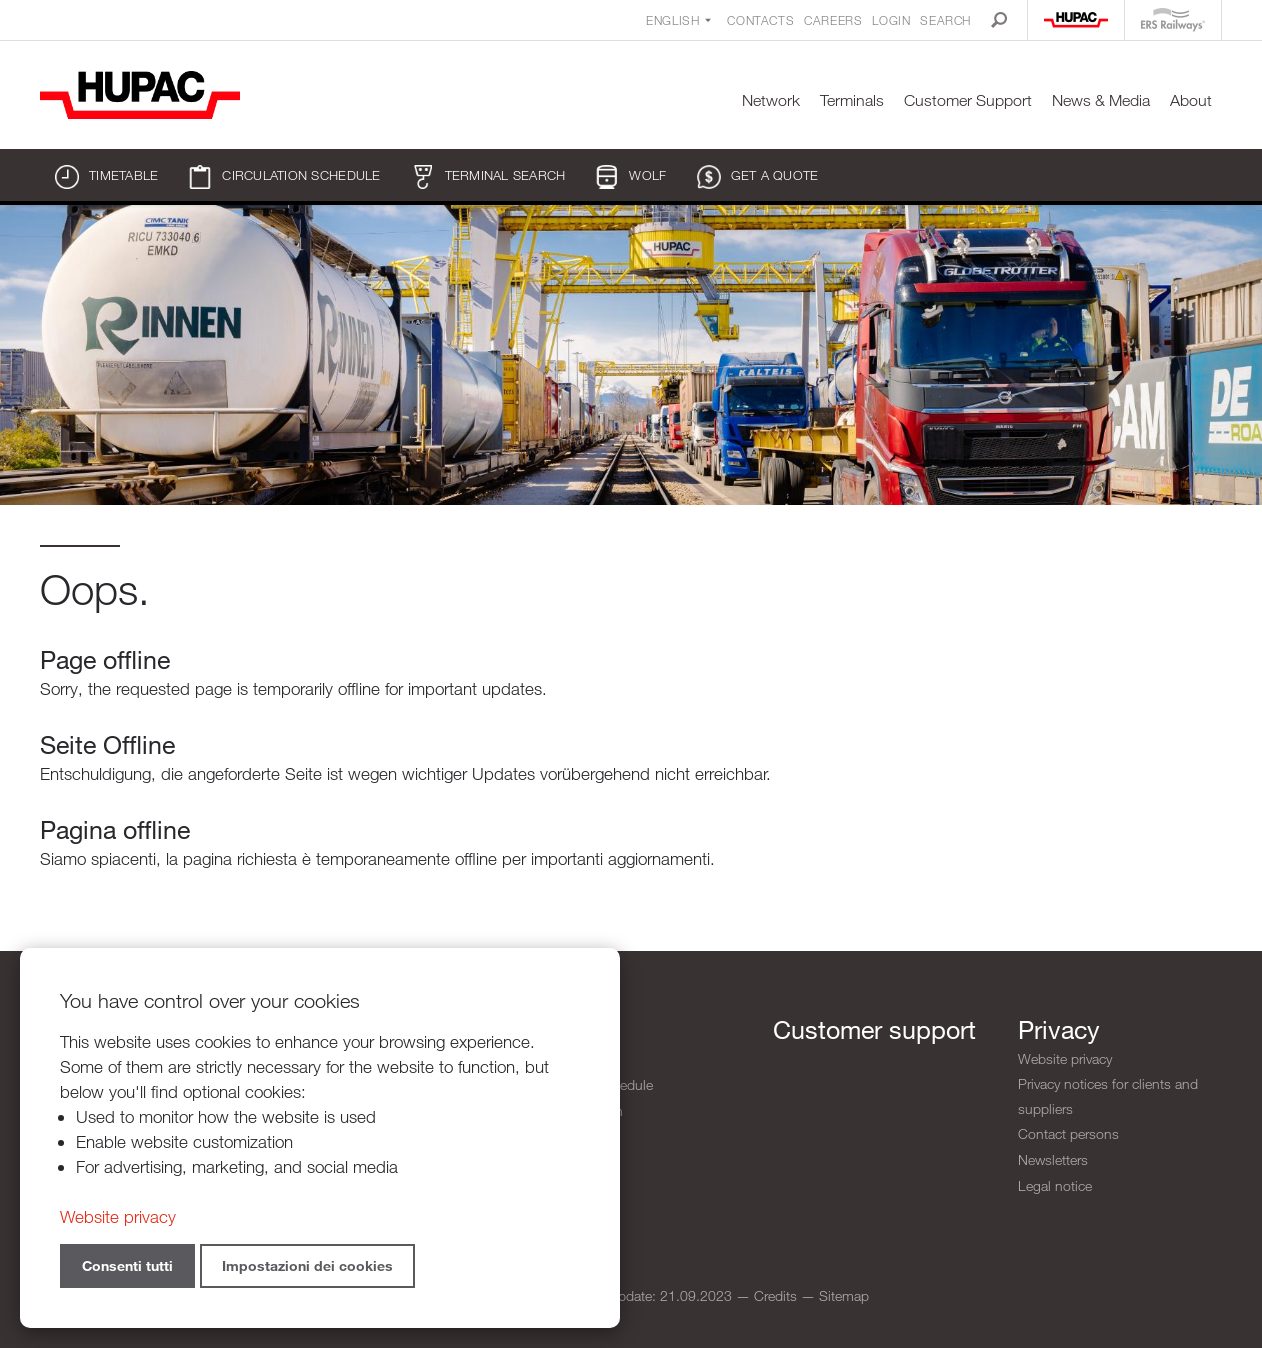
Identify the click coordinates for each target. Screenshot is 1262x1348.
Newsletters (1053, 1158)
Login (891, 20)
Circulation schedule (284, 177)
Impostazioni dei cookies (307, 1265)
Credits (775, 1295)
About (1191, 100)
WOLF (630, 177)
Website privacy (1065, 1058)
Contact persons (1068, 1133)
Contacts (760, 20)
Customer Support (968, 100)
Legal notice (1055, 1183)
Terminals (852, 100)
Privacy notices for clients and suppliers (1108, 1096)
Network (771, 100)
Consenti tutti (127, 1265)
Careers (833, 20)
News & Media (1101, 100)
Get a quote (758, 177)
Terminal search (488, 177)
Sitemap (844, 1295)
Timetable (106, 177)
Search (945, 20)
